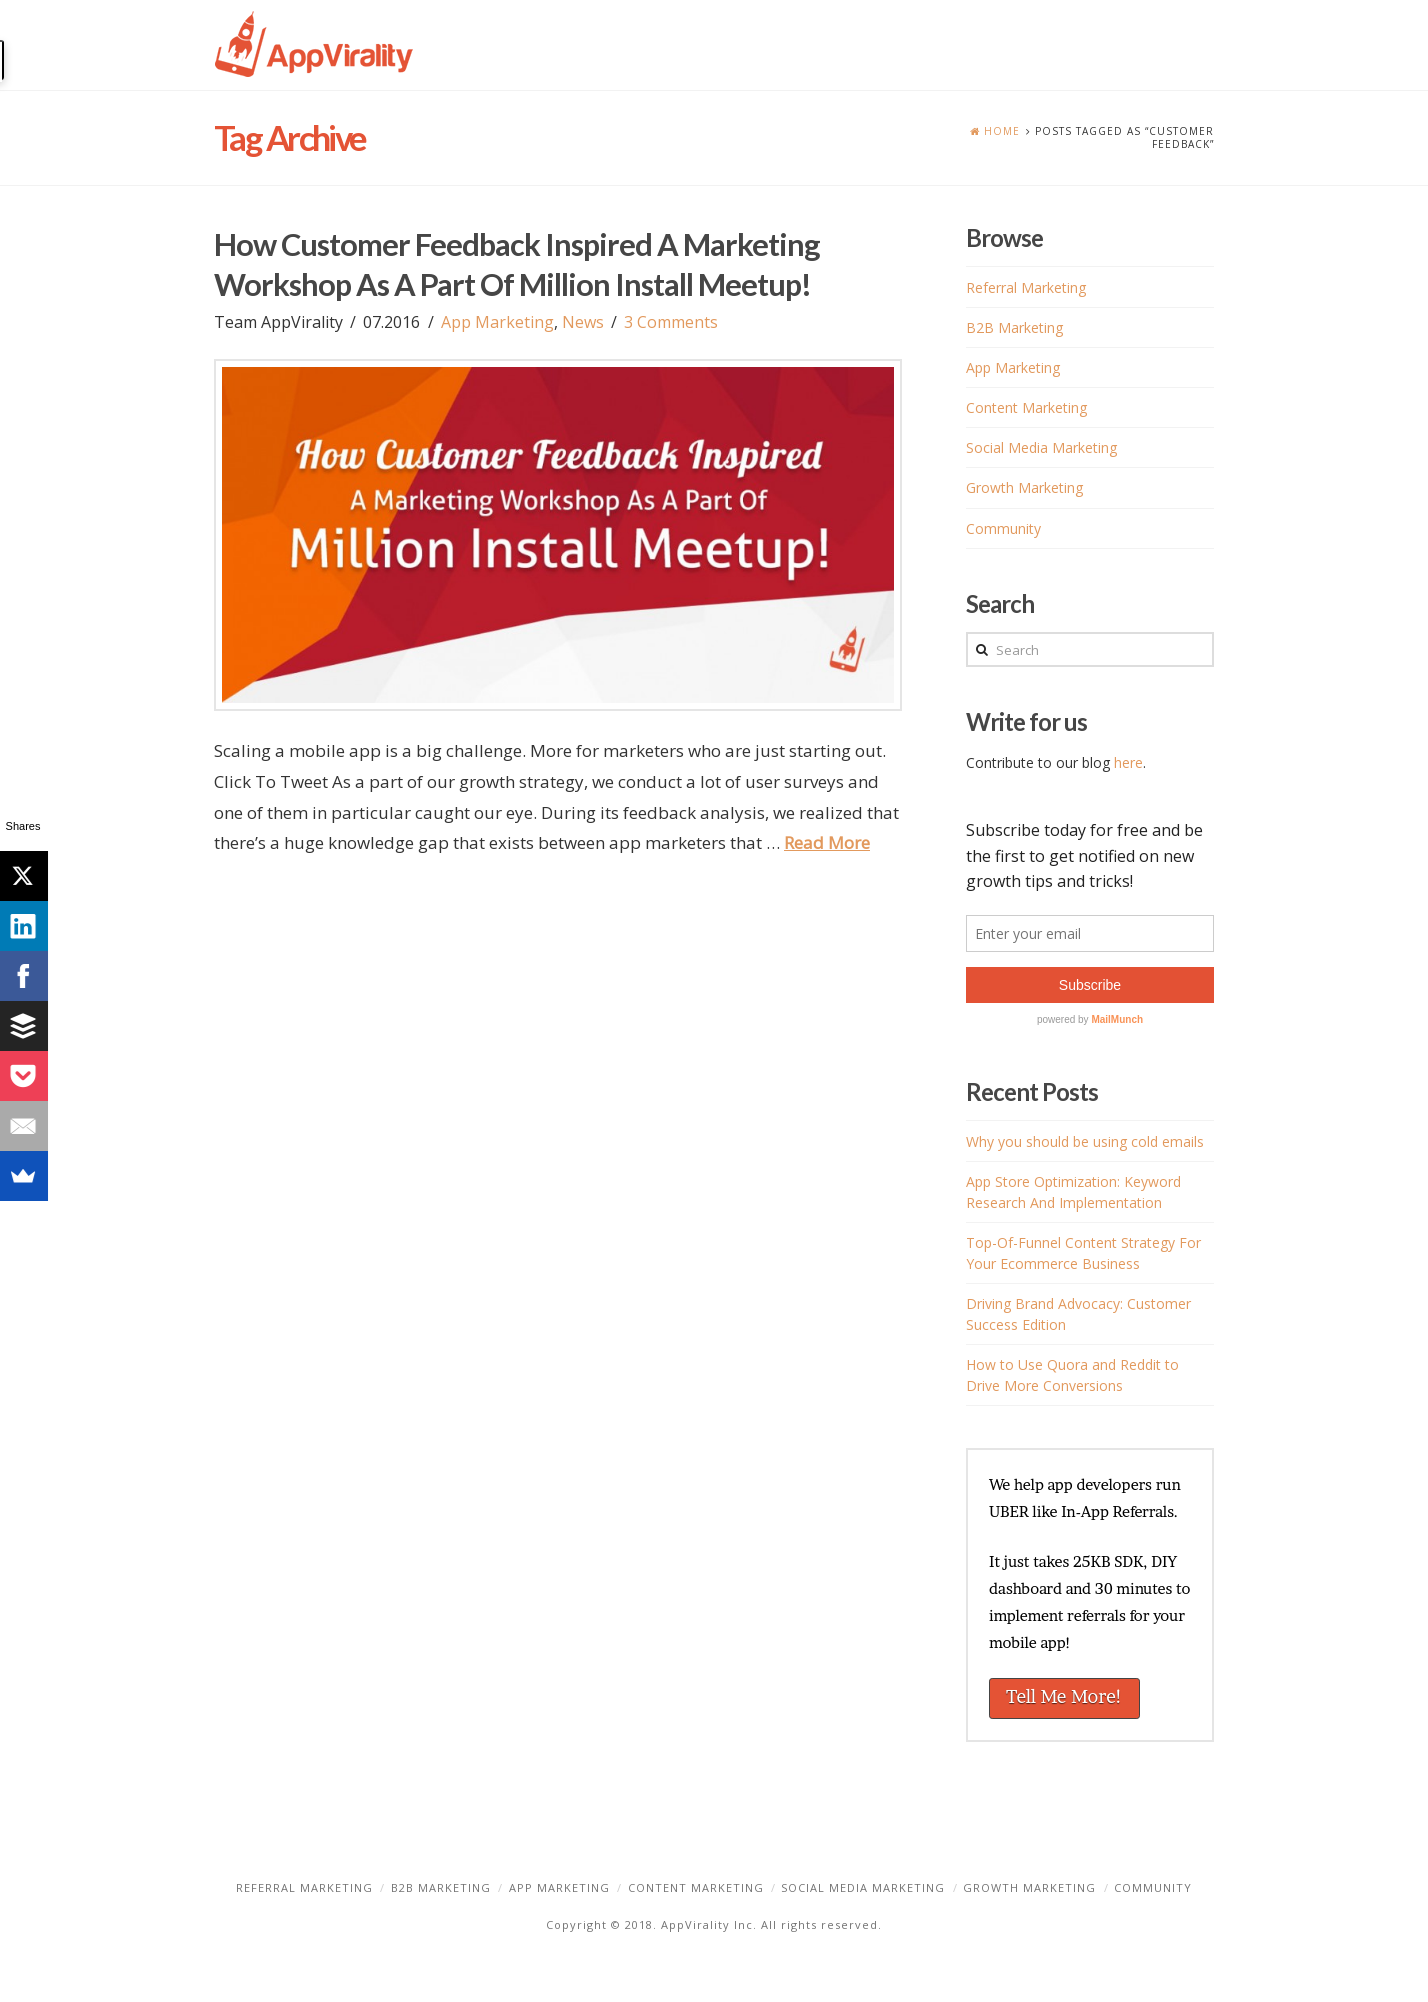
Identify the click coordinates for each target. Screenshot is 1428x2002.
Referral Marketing (1026, 287)
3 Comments (671, 322)
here (1128, 762)
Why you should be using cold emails (1085, 1141)
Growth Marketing (1024, 487)
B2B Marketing (1014, 327)
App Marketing (497, 322)
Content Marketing (1026, 407)
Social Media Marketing (1041, 447)
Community (1003, 528)
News (583, 322)
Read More (827, 842)
